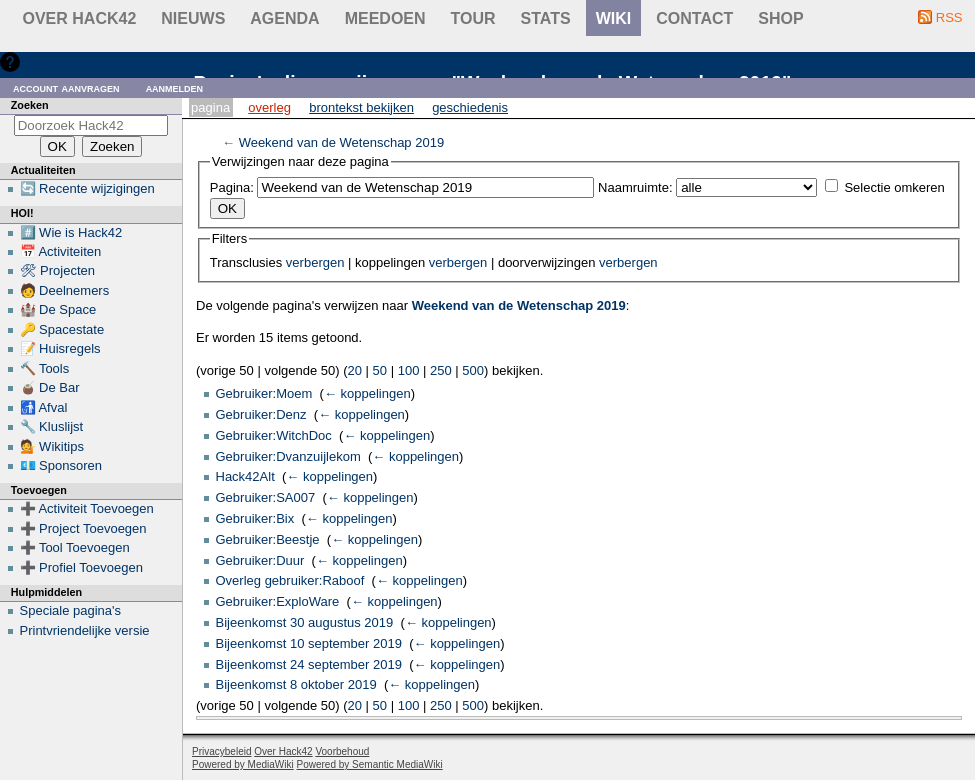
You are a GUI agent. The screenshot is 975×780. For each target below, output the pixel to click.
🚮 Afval (44, 407)
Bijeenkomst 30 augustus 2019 (305, 622)
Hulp (38, 61)
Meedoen (385, 18)
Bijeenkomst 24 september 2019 (309, 664)
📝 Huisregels (60, 348)
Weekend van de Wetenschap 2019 (342, 142)
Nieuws (193, 18)
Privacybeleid (221, 751)
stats (546, 18)
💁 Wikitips (52, 446)
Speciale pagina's (71, 610)
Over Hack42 (80, 18)
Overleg (269, 107)
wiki (614, 18)
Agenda (284, 18)
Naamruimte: (635, 187)
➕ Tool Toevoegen (75, 547)
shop (780, 18)
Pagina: (232, 187)
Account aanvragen (66, 87)
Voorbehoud (342, 751)
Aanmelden (175, 87)
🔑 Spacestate (62, 329)
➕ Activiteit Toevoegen (87, 508)
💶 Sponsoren (61, 465)
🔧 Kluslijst (52, 426)
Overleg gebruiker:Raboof (290, 580)
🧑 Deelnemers (65, 290)
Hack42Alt (245, 476)
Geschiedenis (470, 107)
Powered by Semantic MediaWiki (370, 764)
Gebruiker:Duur (260, 560)
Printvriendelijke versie (85, 630)
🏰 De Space (58, 309)
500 (473, 370)
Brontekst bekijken (361, 107)
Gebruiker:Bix (255, 518)
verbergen (315, 262)
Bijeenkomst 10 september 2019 (309, 643)
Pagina (210, 107)
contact (694, 18)
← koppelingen (367, 393)
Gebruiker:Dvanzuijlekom (288, 456)
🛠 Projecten (58, 270)
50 (380, 370)
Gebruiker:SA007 (266, 497)
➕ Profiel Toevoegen (81, 567)
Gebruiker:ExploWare (278, 601)
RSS (949, 17)
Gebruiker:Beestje (268, 539)
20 (355, 370)
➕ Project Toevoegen (83, 528)
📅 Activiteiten (61, 251)
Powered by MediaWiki (243, 764)
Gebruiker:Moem (264, 393)
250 (441, 370)
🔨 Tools (45, 368)
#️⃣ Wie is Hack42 (71, 232)
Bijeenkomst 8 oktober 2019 (296, 684)
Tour (473, 18)
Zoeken (30, 105)
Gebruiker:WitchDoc (274, 435)
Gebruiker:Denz (261, 414)
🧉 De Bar (50, 387)
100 (409, 370)
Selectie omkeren (894, 187)
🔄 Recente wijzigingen (87, 188)
